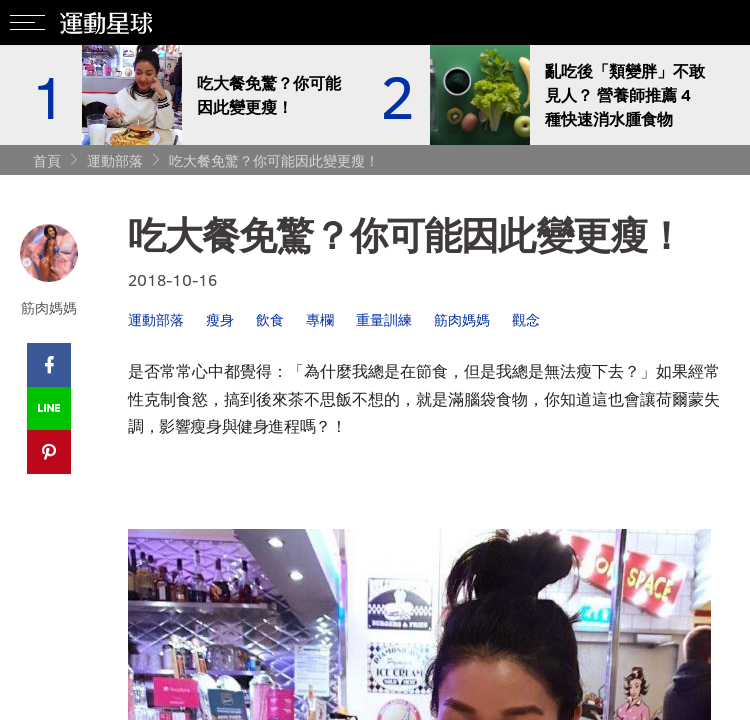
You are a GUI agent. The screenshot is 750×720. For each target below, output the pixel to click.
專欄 (320, 319)
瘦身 (220, 319)
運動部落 (115, 160)
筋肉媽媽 (462, 319)
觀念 (526, 319)
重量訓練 (384, 319)
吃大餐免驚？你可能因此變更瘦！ (274, 160)
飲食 (270, 319)
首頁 (47, 160)
